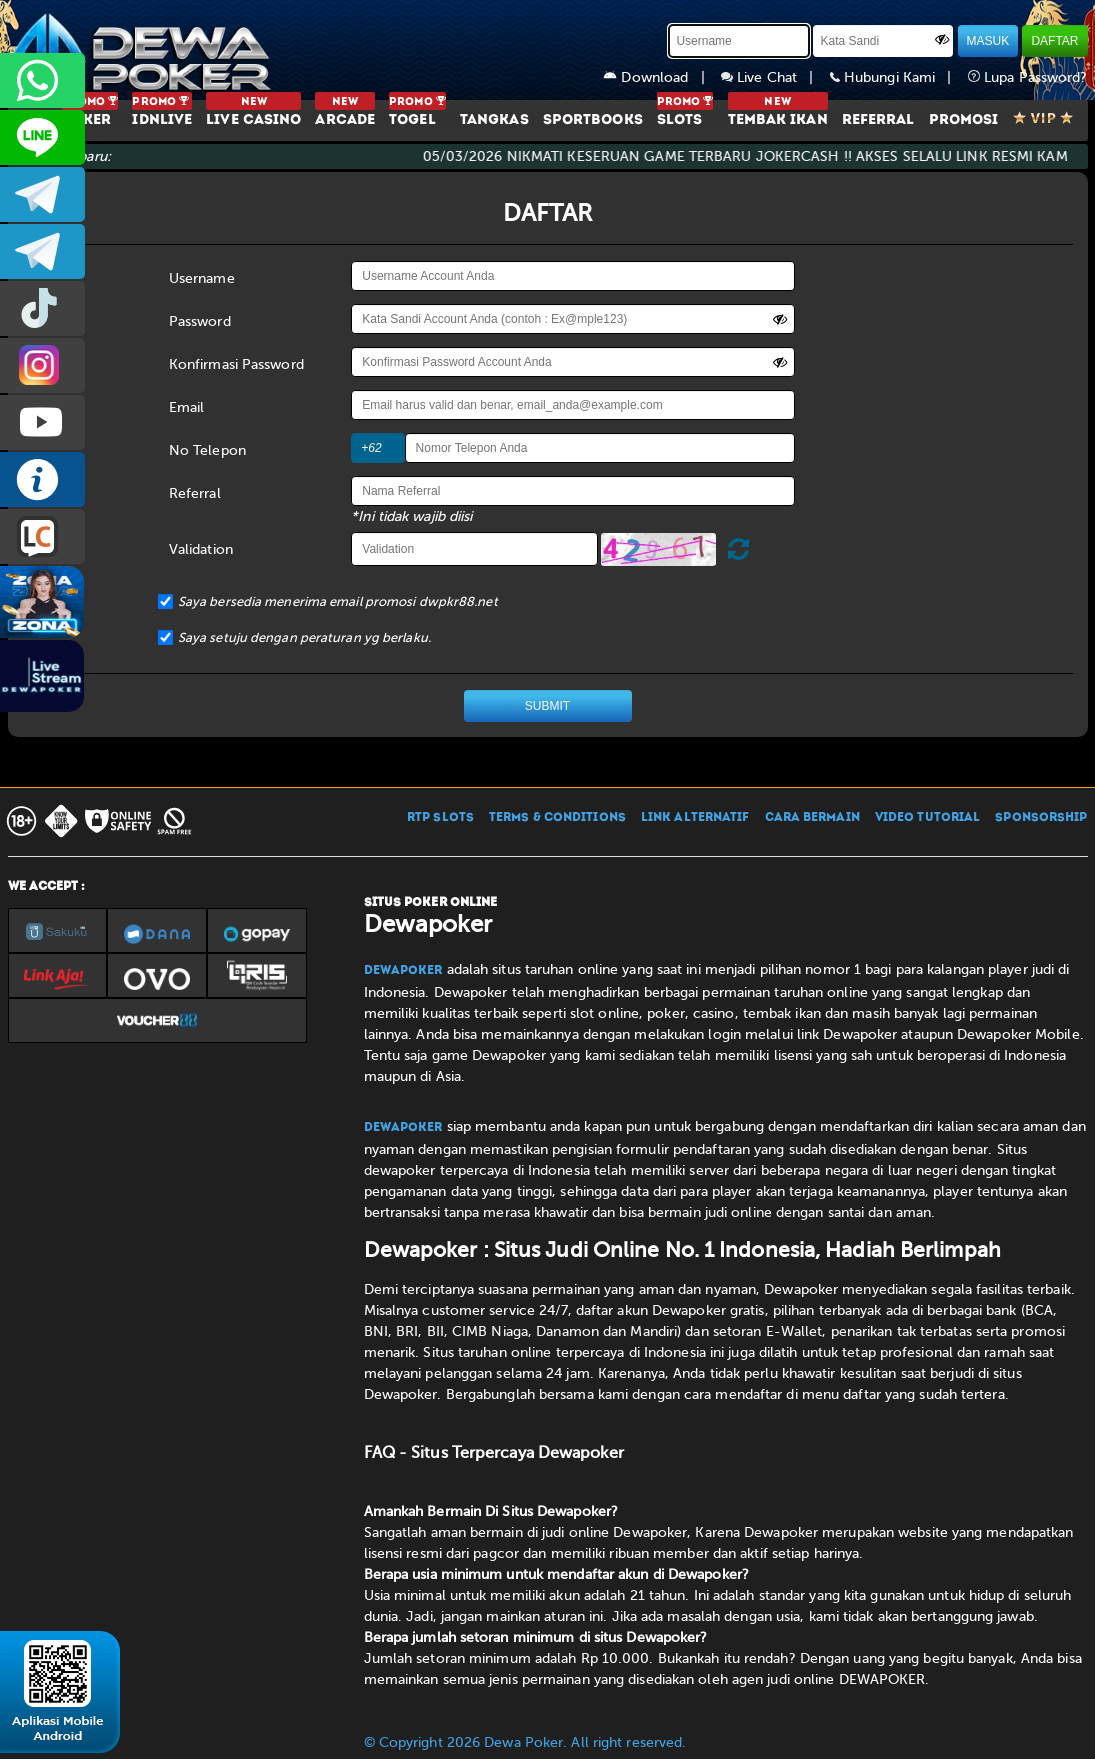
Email (187, 407)
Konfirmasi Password (236, 364)
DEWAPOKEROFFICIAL (42, 422)
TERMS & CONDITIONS (557, 818)
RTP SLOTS (440, 818)
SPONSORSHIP (1041, 818)
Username (202, 278)
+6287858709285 (42, 80)
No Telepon (207, 450)
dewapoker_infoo (42, 194)
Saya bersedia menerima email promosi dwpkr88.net (338, 601)
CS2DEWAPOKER (42, 137)
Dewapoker (403, 971)
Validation (201, 549)
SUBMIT (547, 706)
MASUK (988, 41)
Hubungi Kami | (899, 77)
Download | (662, 77)
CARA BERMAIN (812, 818)
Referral (195, 493)
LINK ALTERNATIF (695, 818)
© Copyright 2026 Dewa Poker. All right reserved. (525, 1742)
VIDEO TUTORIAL (927, 818)
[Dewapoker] (143, 50)
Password (200, 321)
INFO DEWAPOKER (42, 479)
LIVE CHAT (42, 536)
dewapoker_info (42, 251)
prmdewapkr (42, 308)
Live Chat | (775, 77)
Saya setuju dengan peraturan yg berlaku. (304, 637)
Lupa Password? (1028, 77)
